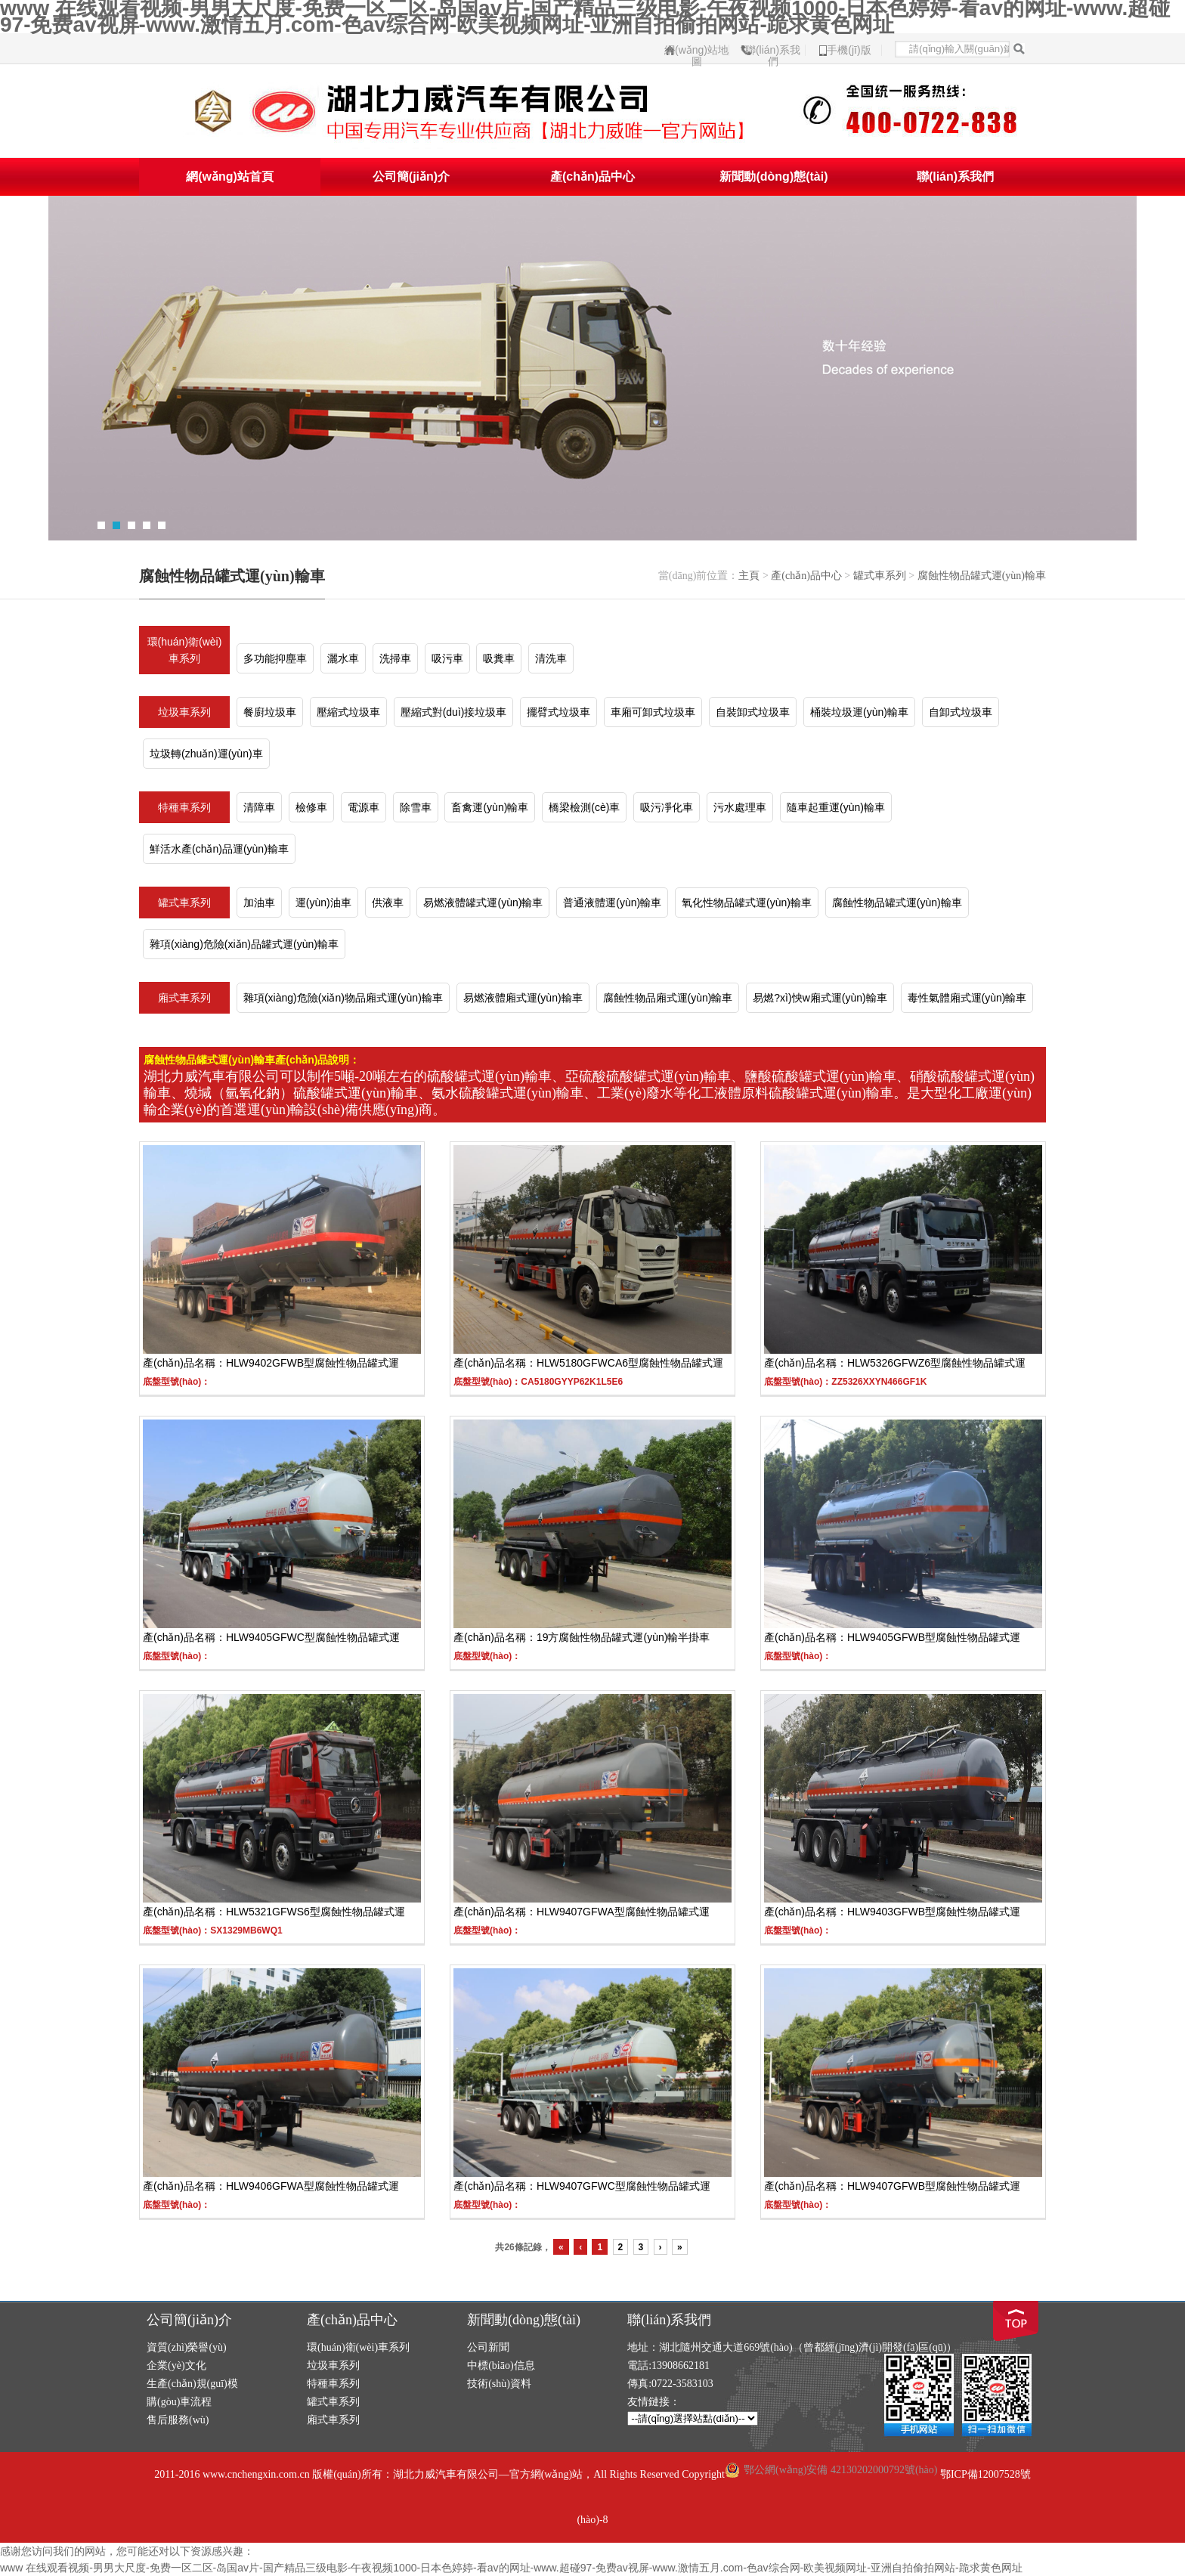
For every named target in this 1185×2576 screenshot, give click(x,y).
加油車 (259, 902)
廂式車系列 (184, 998)
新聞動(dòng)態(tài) (773, 176)
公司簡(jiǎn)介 (411, 176)
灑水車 (343, 658)
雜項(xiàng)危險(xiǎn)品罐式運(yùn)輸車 (244, 944)
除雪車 (416, 807)
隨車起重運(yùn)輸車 (836, 807)
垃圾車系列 (184, 712)
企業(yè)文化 (176, 2365)
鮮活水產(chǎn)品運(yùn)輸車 (219, 849)
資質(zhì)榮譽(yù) (187, 2347)
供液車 (388, 902)
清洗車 (551, 658)
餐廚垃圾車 (269, 712)
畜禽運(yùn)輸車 (489, 807)
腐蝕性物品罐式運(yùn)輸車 (981, 575)
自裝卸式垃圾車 (753, 712)
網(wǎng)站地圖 (696, 50)
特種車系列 (184, 807)
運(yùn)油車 (323, 902)
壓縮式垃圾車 (348, 712)
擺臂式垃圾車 (558, 712)
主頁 (749, 575)
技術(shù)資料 (499, 2383)
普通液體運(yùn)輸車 (612, 902)
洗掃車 (395, 658)
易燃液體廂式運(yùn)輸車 (523, 998)
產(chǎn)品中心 (592, 176)
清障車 (259, 807)
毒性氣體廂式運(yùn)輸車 (967, 998)
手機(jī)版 (849, 50)
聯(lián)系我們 (772, 50)
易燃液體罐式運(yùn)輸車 (483, 902)
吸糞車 (499, 658)
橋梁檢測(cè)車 (584, 807)
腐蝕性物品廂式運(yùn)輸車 (668, 998)
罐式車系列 (879, 575)
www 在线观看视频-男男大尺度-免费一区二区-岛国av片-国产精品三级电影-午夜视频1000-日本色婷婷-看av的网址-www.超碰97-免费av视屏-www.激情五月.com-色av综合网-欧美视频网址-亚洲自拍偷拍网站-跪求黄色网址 (511, 2568)
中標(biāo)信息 (500, 2365)
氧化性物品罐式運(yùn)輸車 (747, 902)
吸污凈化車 (666, 807)
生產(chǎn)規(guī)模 (192, 2383)
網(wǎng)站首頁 (230, 176)
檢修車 (311, 807)
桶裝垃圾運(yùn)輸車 (859, 712)
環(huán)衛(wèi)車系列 (184, 650)
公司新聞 (488, 2347)
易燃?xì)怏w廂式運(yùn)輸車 (819, 998)
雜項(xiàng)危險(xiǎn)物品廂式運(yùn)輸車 (343, 998)
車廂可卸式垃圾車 (653, 712)
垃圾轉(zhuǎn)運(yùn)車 (206, 754)
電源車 (363, 807)
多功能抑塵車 (275, 658)
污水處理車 (739, 807)
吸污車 (447, 658)
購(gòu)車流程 (179, 2401)
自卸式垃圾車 (960, 712)
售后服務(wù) (178, 2420)
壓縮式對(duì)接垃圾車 (454, 712)
